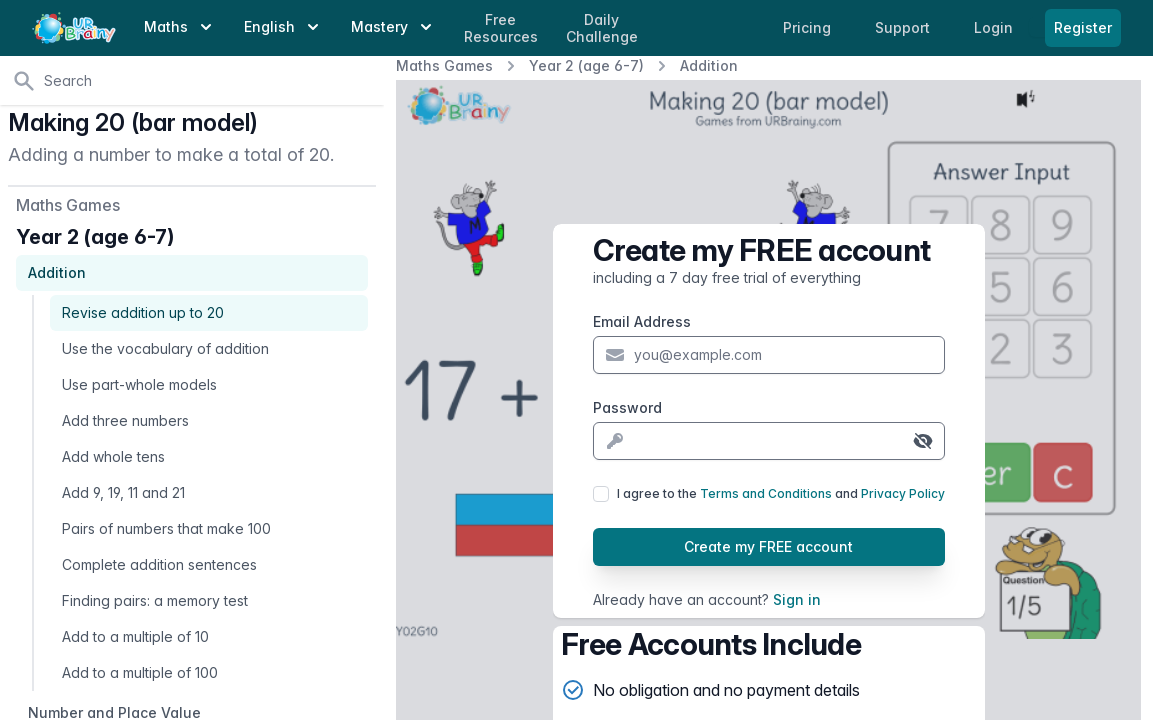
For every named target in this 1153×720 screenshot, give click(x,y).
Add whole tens (113, 456)
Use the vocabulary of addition (165, 348)
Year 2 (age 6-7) (586, 65)
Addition (709, 65)
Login (995, 27)
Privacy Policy (903, 493)
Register (1083, 27)
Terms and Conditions (766, 493)
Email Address (642, 321)
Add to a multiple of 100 (140, 672)
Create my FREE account (768, 546)
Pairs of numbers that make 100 (166, 528)
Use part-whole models (139, 384)
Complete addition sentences (159, 564)
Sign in (797, 599)
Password (627, 407)
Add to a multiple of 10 (135, 636)
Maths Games (444, 65)
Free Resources (501, 28)
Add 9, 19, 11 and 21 (123, 492)
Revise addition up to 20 (143, 312)
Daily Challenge (602, 28)
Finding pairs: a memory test (155, 600)
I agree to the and (781, 493)
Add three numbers (125, 420)
